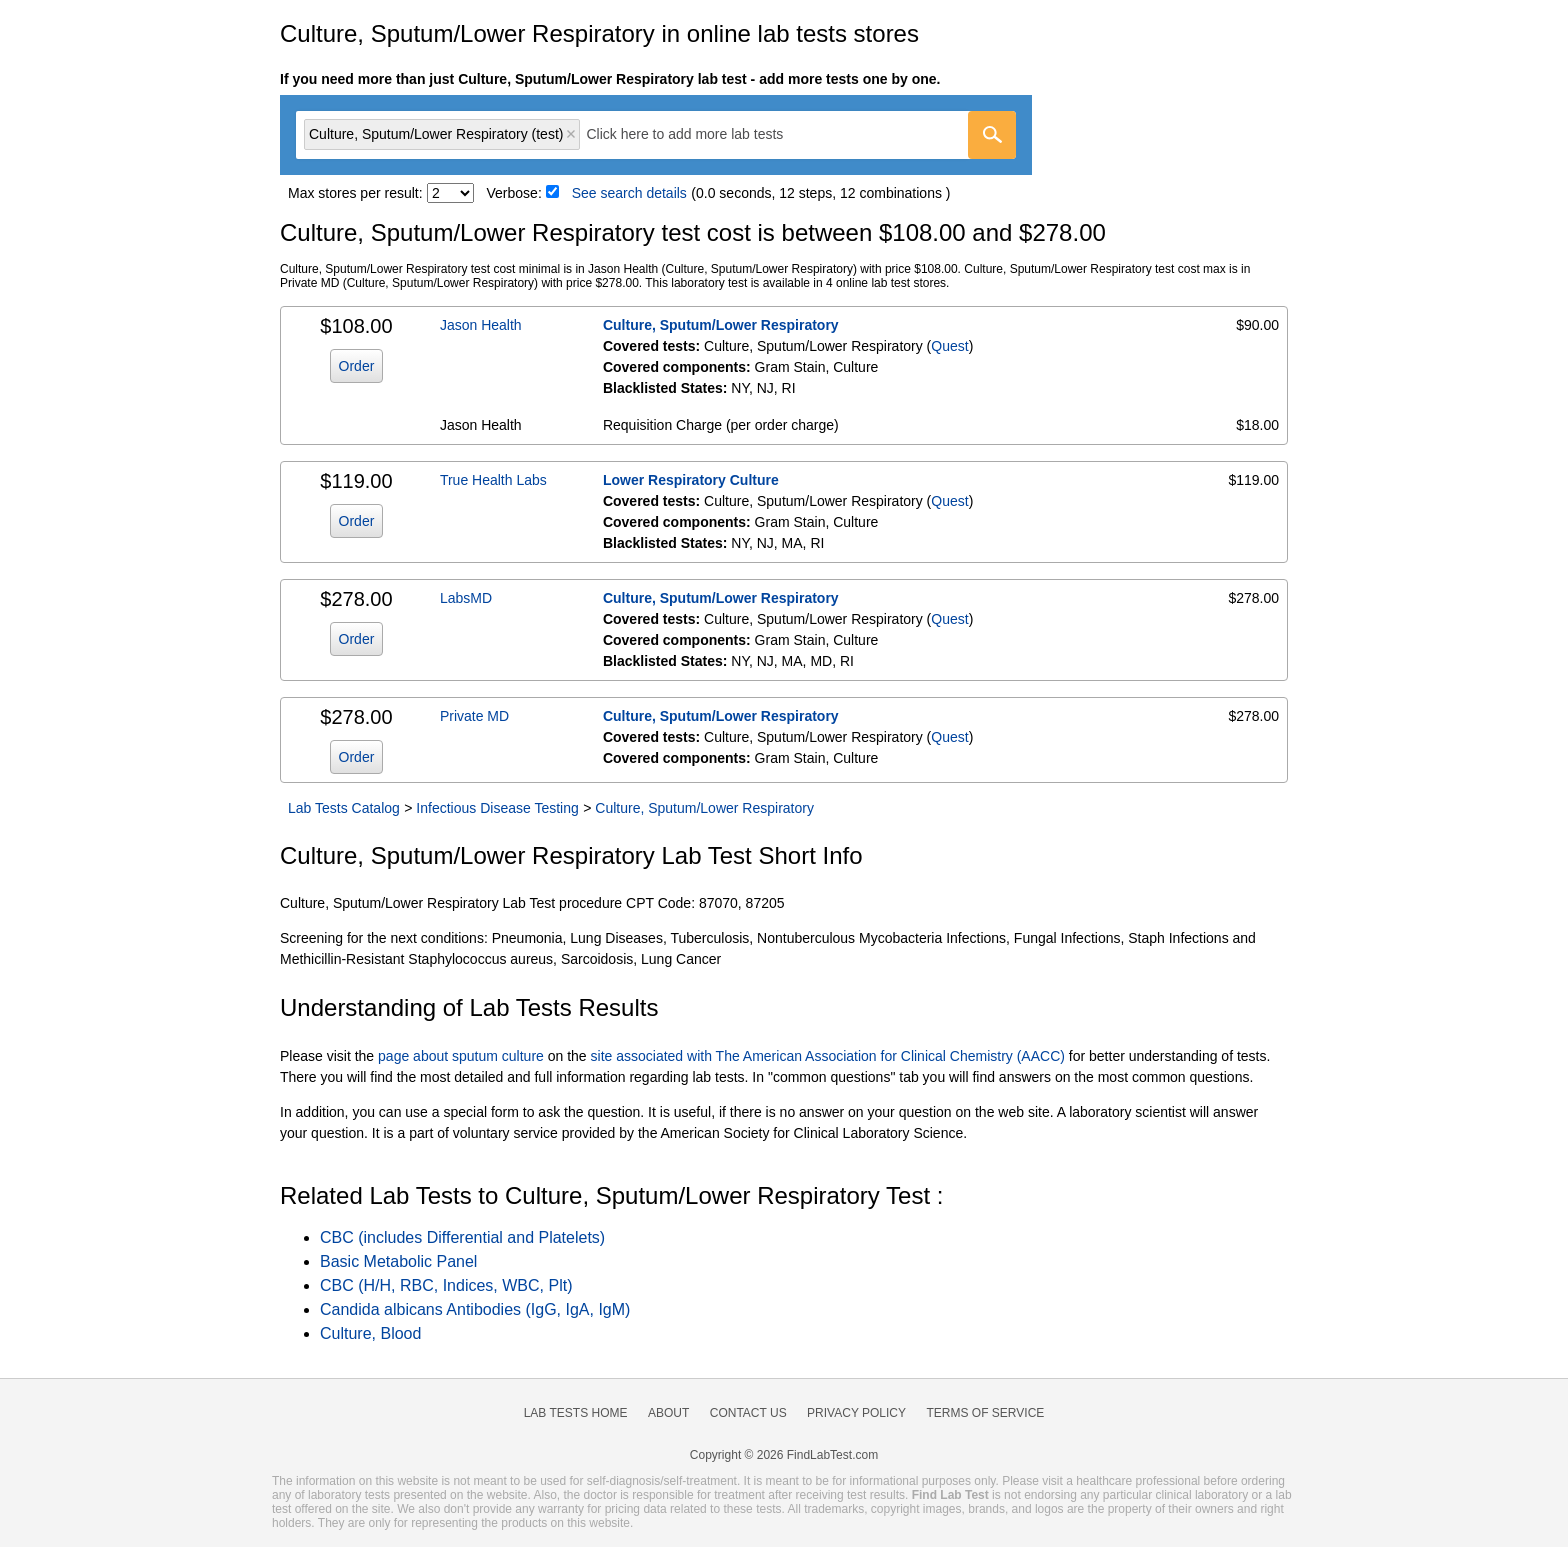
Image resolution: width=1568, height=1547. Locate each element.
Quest (949, 346)
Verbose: (514, 193)
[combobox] (656, 135)
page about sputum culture (461, 1056)
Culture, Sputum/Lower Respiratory (721, 325)
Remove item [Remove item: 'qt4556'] (571, 134)
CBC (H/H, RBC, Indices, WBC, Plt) (446, 1285)
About (668, 1413)
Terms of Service (986, 1413)
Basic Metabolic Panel (398, 1261)
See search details (629, 193)
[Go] (992, 135)
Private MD (474, 716)
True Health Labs (493, 480)
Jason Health (481, 325)
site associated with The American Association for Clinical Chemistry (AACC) (828, 1056)
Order (357, 366)
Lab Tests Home (576, 1413)
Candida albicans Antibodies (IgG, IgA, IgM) (475, 1309)
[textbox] (698, 134)
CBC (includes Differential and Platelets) (462, 1237)
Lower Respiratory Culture (691, 480)
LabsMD (466, 598)
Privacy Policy (856, 1413)
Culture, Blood (370, 1333)
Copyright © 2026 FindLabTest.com (784, 1455)
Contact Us (748, 1413)
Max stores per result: (355, 193)
